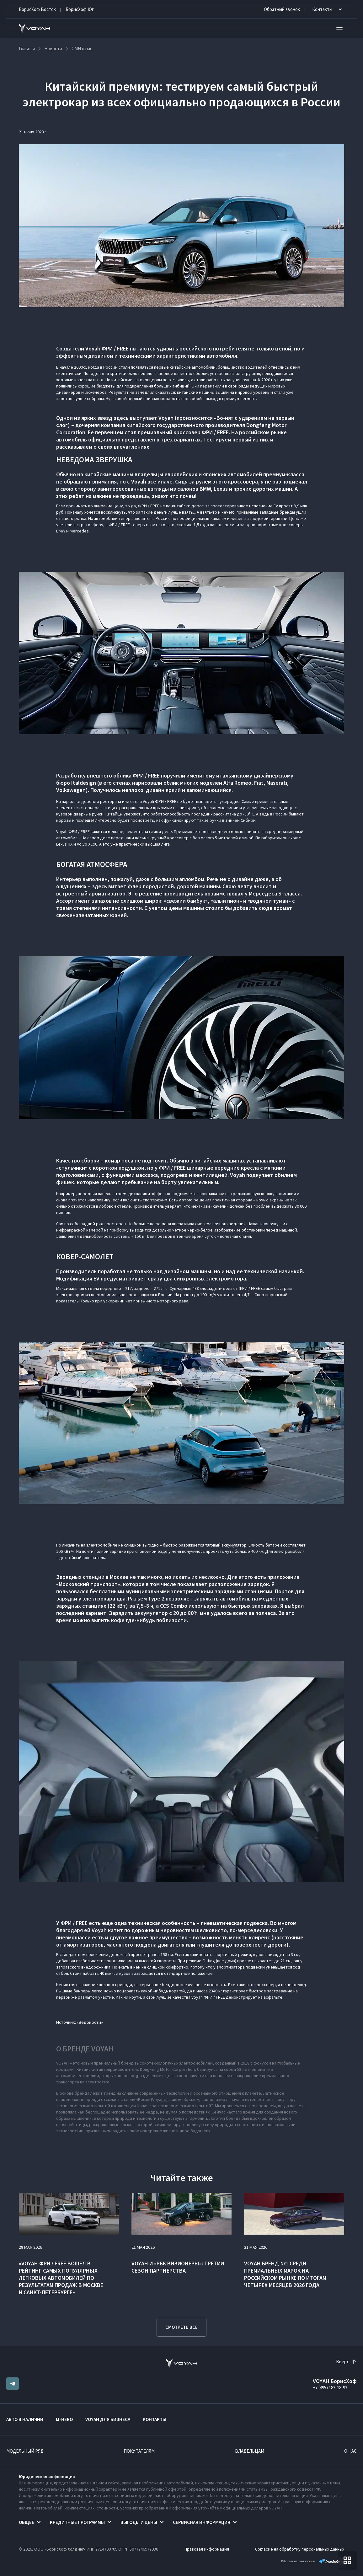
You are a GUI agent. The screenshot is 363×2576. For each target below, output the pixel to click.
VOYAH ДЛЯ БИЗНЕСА (107, 2419)
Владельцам (249, 2451)
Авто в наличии (24, 2419)
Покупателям (139, 2451)
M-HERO (64, 2419)
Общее (26, 2522)
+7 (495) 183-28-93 (330, 2388)
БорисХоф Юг (80, 9)
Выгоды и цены (138, 2522)
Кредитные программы (77, 2522)
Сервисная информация (201, 2522)
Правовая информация (206, 2549)
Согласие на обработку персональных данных (299, 2549)
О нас (350, 2451)
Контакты (154, 2419)
